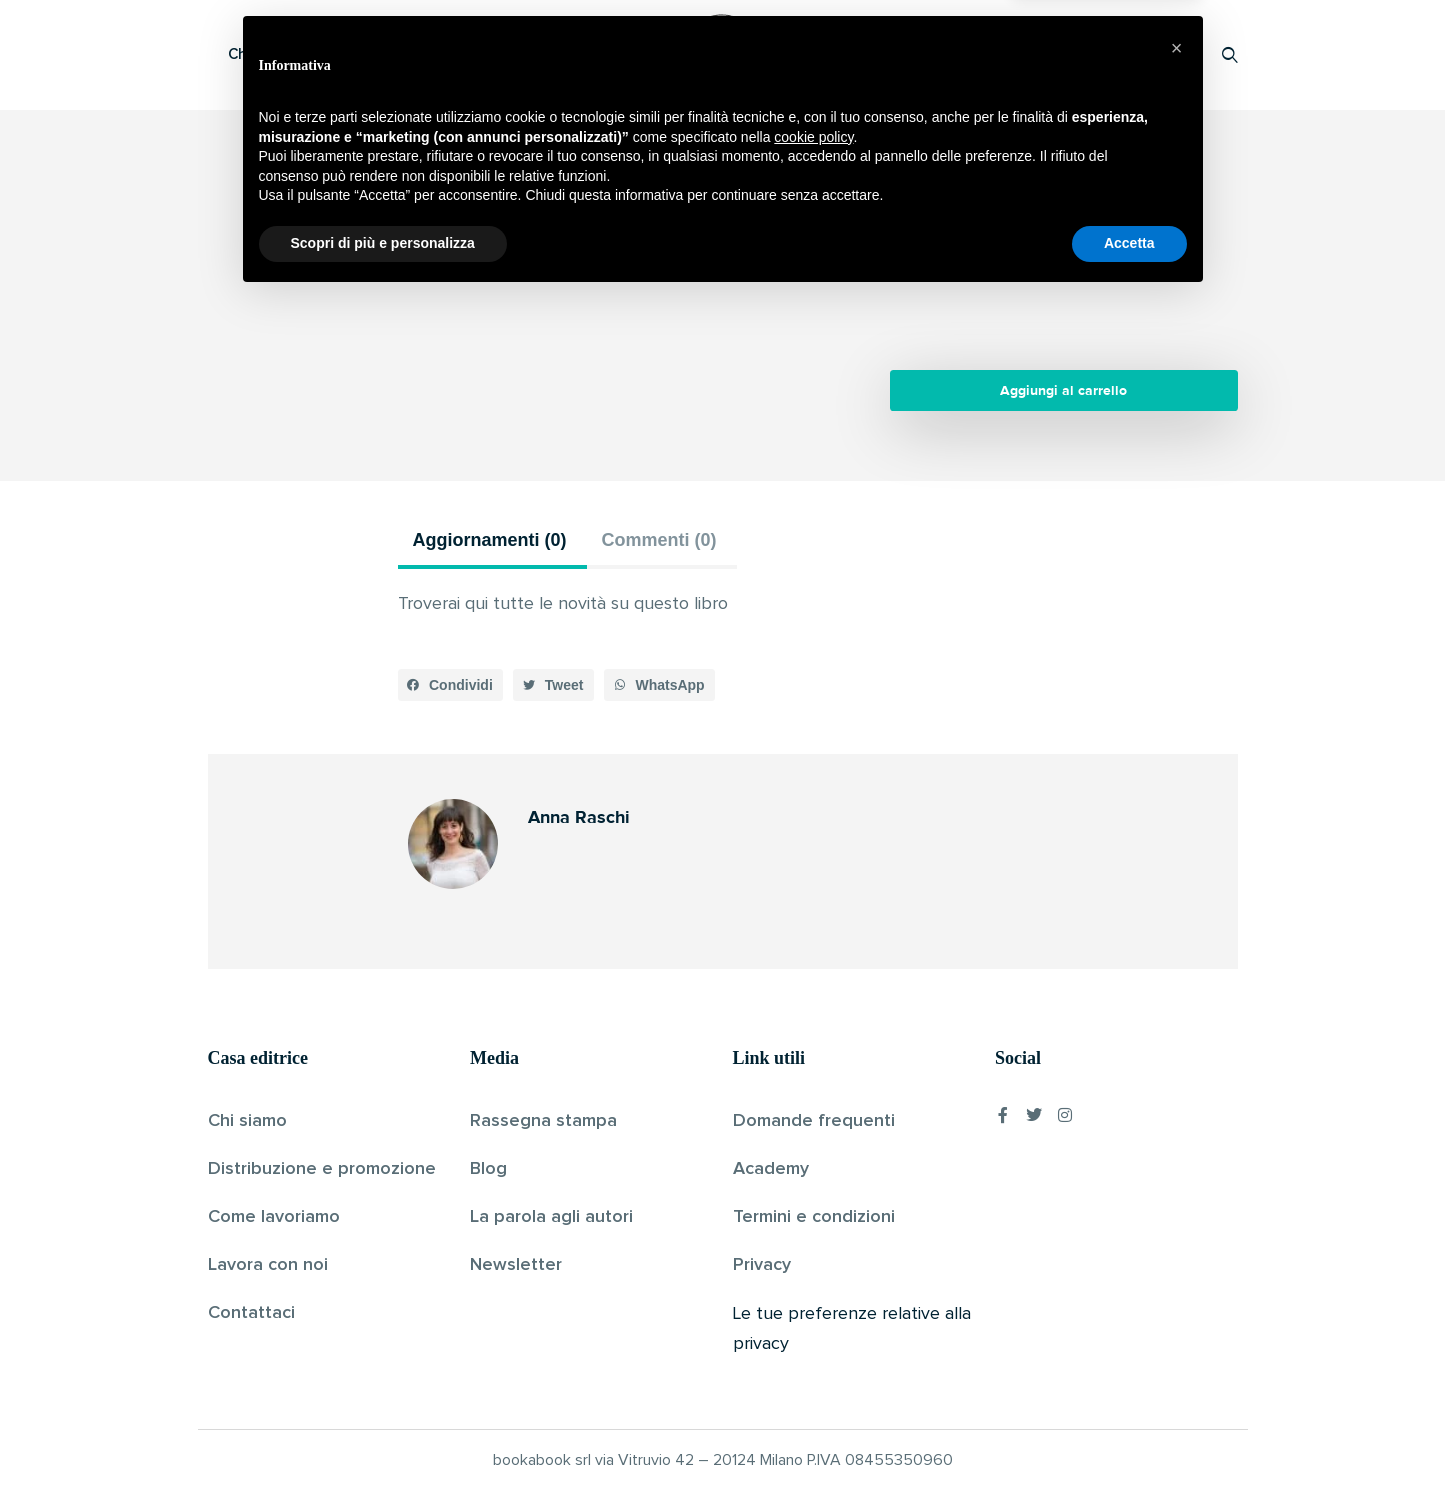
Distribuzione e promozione (322, 1169)
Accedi (1178, 54)
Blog (488, 1169)
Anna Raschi (688, 274)
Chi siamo (247, 1121)
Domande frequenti (814, 1121)
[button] (451, 685)
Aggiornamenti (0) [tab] (490, 540)
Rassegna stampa (543, 1121)
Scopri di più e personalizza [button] (383, 1435)
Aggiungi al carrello (1063, 390)
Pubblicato (776, 274)
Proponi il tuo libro (1071, 54)
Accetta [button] (1129, 1435)
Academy (771, 1169)
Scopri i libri (468, 54)
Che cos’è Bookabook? (308, 54)
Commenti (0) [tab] (659, 540)
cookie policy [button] (813, 1329)
